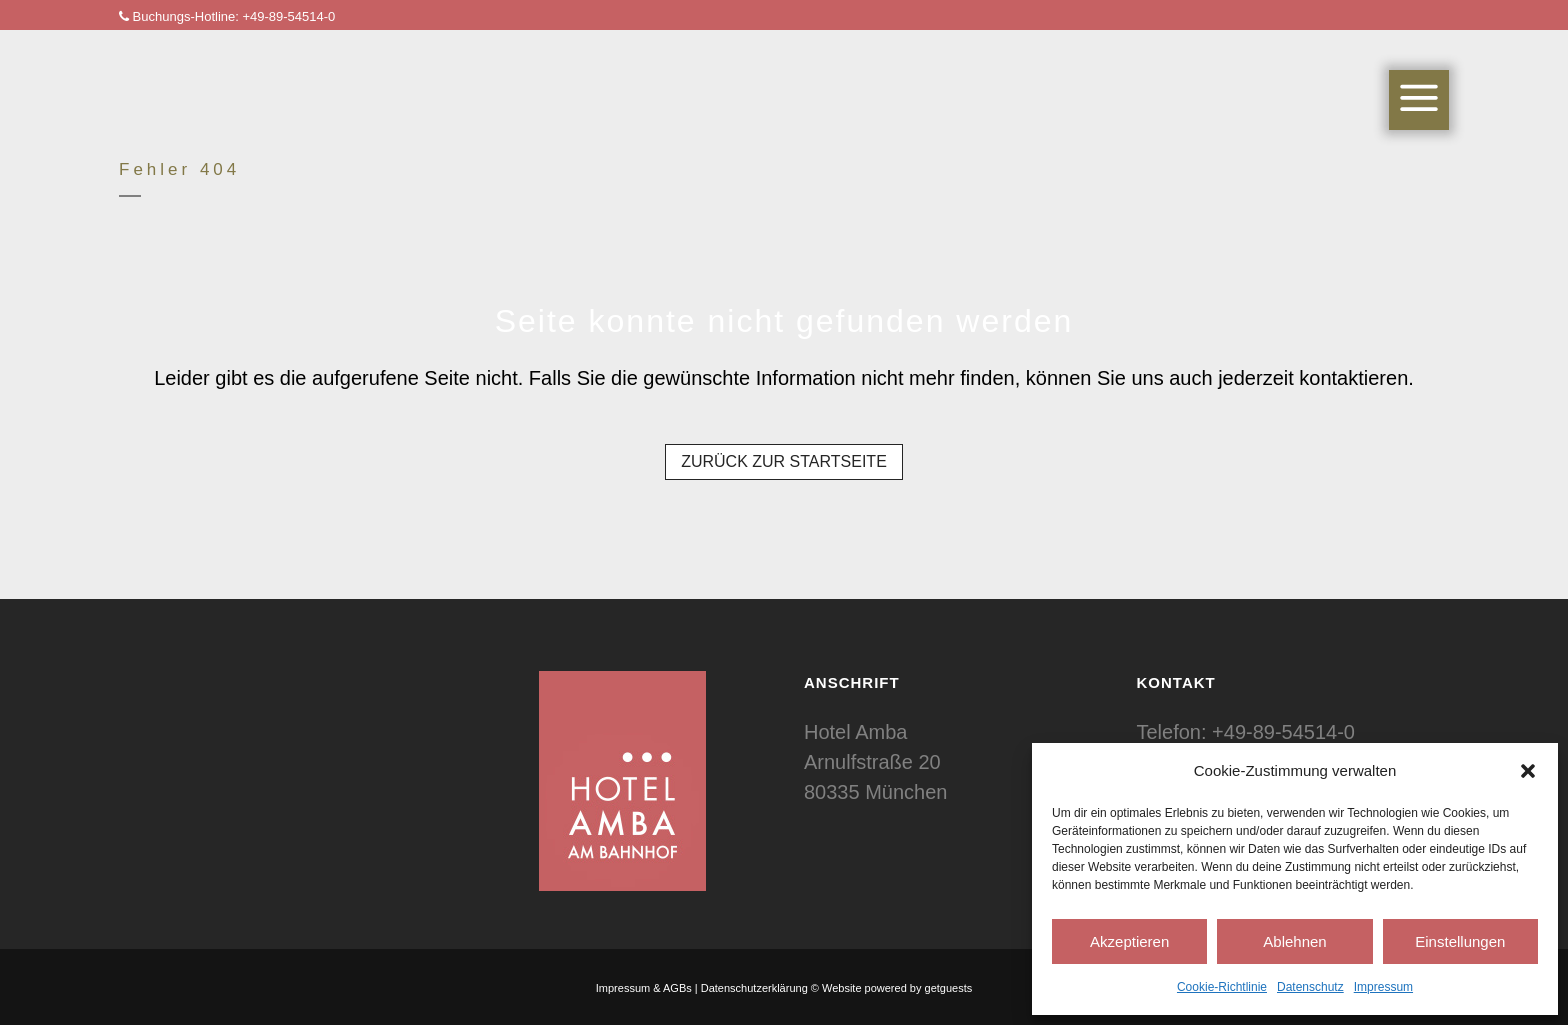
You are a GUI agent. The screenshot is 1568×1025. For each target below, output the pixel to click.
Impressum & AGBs (644, 988)
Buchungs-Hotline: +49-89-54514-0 (227, 16)
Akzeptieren (1129, 941)
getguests (949, 988)
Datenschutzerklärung (754, 988)
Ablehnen (1294, 941)
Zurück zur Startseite (784, 461)
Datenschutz (1310, 987)
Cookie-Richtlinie (1222, 987)
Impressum (1383, 987)
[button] (1528, 771)
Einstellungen (1460, 941)
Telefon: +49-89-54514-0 (1246, 732)
